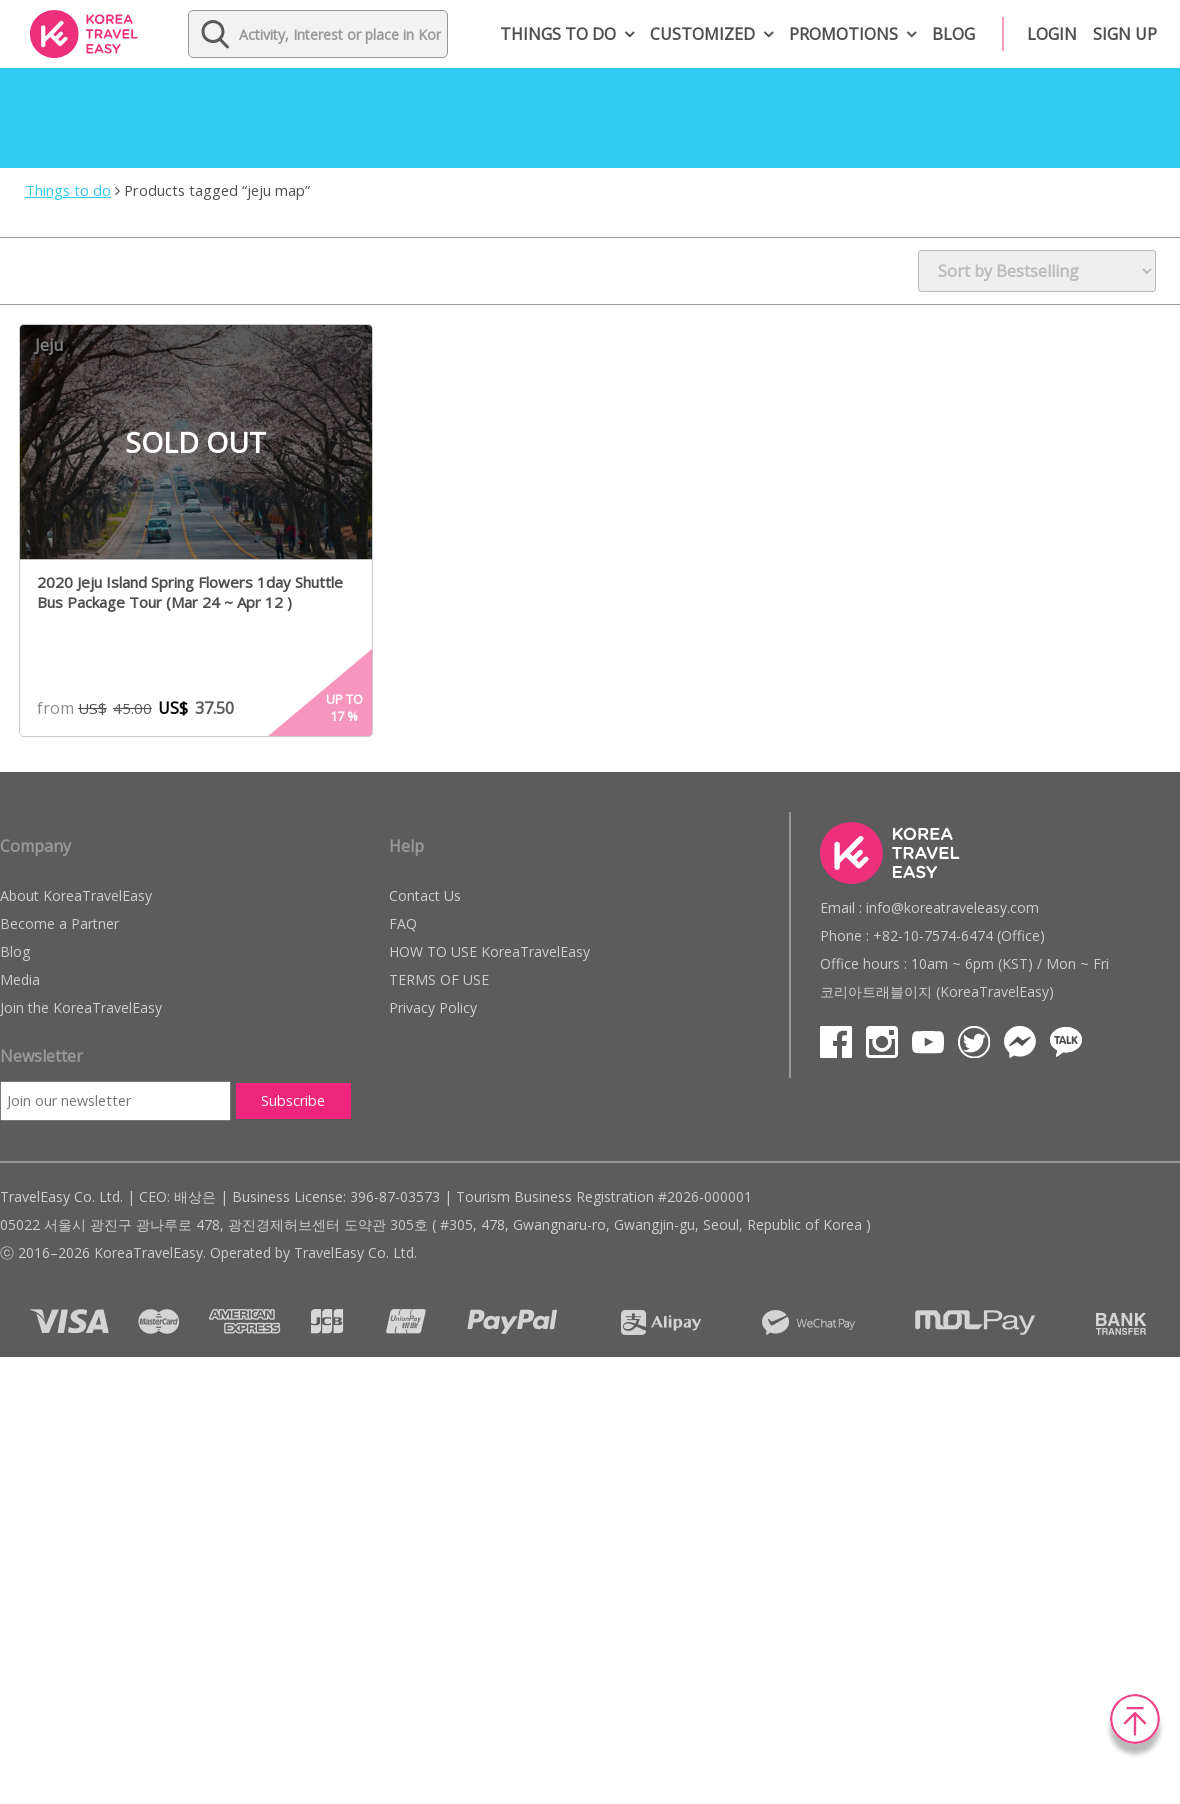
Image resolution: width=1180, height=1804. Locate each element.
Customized (702, 34)
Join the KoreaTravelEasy (81, 1007)
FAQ (403, 923)
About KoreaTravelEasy (76, 895)
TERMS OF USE (439, 979)
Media (20, 979)
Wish (353, 346)
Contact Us (425, 895)
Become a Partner (59, 923)
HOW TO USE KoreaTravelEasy (489, 951)
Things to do (558, 34)
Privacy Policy (433, 1007)
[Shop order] (1037, 271)
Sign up (1125, 34)
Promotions (843, 34)
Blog (953, 34)
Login (1052, 34)
